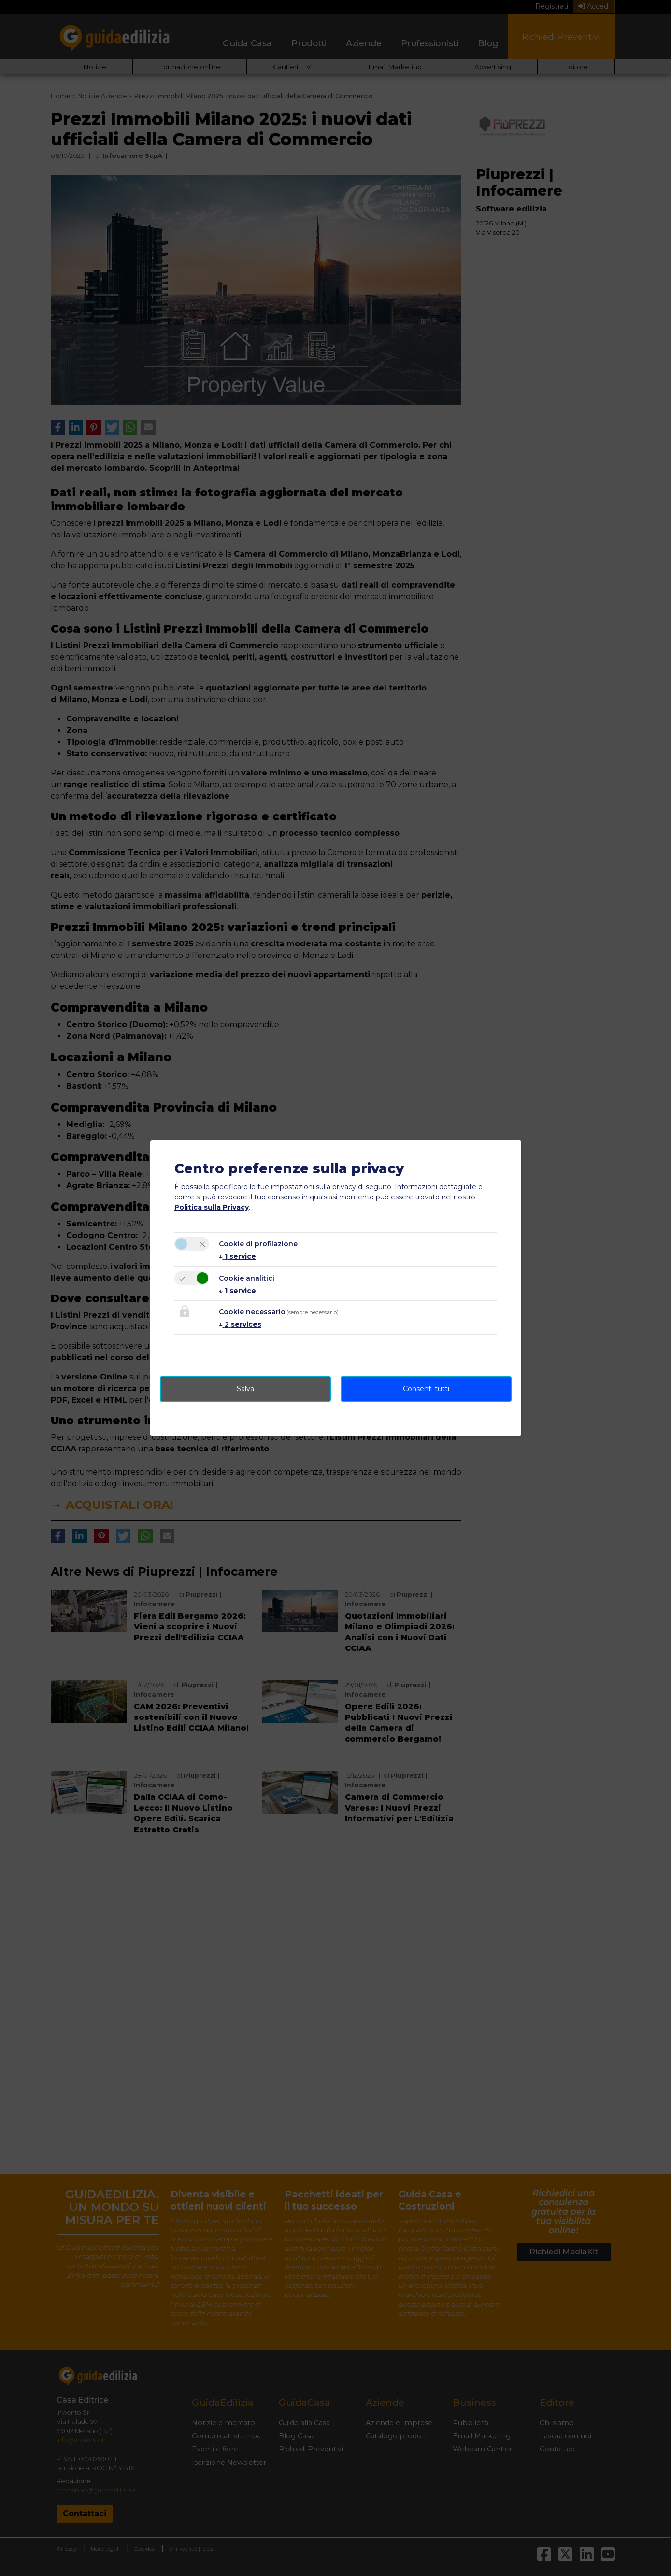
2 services (240, 1324)
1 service (237, 1256)
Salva (245, 1388)
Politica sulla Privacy (211, 1207)
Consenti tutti (426, 1388)
